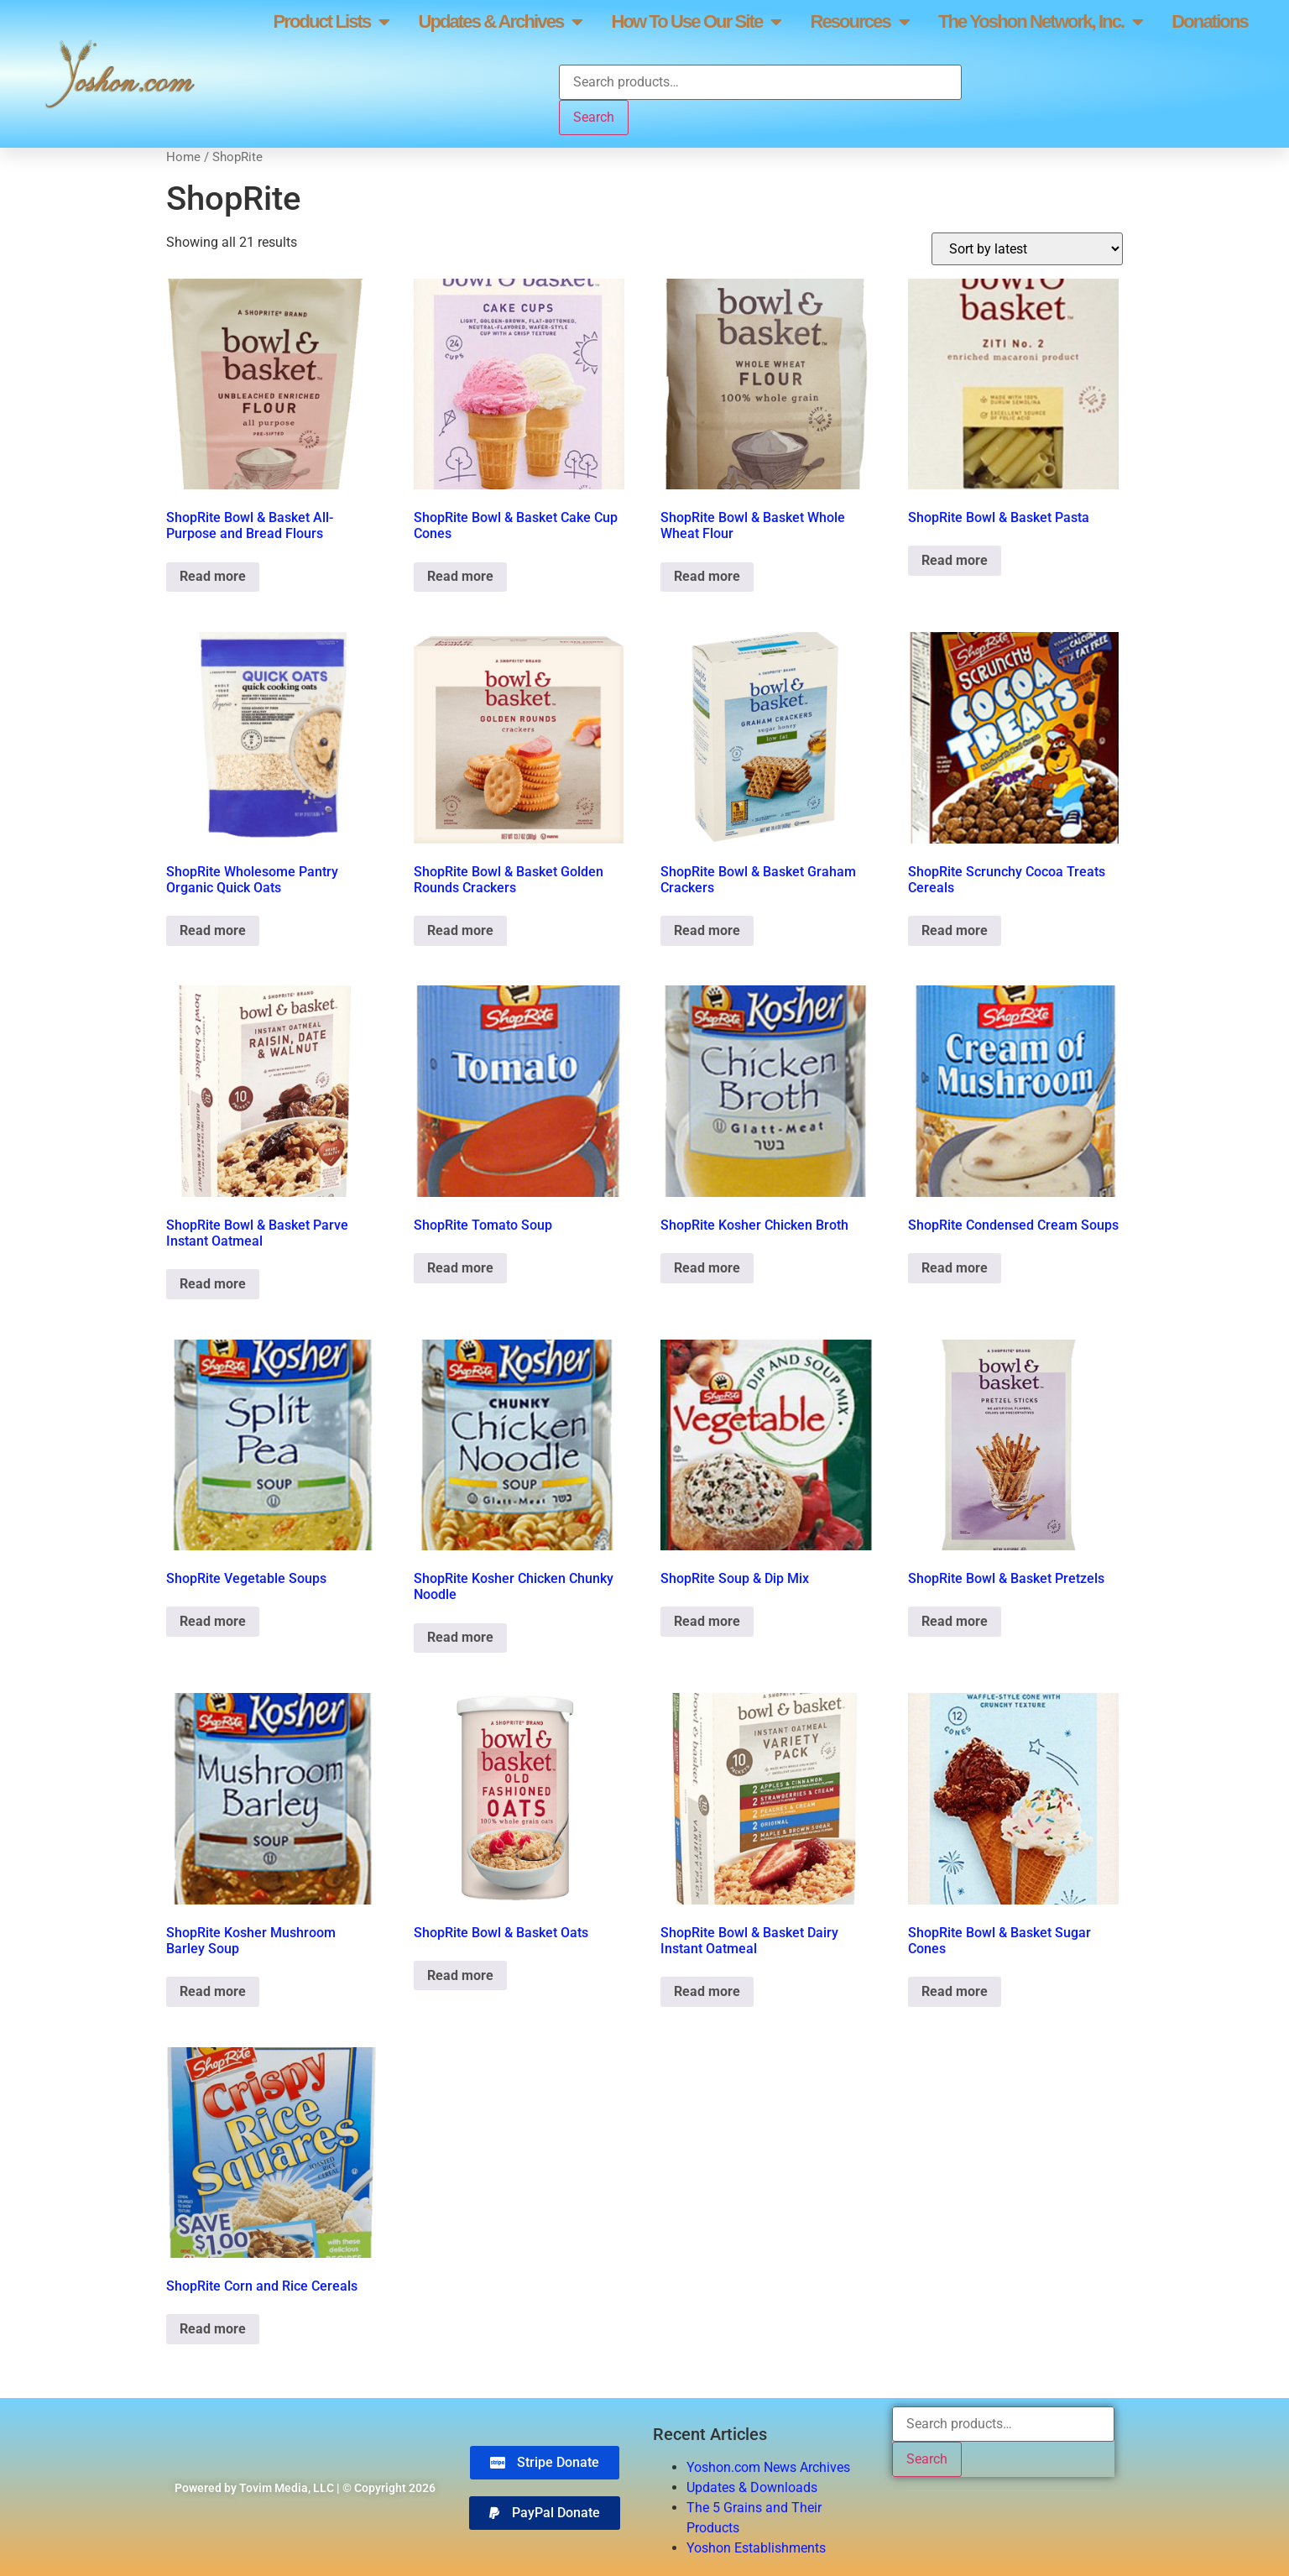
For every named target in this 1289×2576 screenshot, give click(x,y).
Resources (859, 21)
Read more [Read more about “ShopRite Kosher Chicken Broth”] (707, 1268)
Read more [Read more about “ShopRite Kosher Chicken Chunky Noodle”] (460, 1637)
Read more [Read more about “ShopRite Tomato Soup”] (460, 1268)
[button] (544, 2513)
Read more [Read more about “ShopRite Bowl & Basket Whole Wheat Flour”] (707, 576)
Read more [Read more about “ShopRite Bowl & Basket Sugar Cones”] (954, 1991)
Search (593, 117)
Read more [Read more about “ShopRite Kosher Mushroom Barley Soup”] (213, 1991)
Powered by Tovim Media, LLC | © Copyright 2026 (305, 2488)
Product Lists (331, 21)
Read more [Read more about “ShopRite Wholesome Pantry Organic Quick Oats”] (213, 930)
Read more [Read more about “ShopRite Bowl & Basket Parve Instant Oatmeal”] (213, 1284)
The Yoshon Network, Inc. (1040, 21)
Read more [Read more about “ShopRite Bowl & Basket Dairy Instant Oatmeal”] (707, 1991)
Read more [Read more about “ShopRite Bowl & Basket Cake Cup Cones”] (460, 576)
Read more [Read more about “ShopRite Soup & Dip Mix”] (707, 1621)
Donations (1209, 21)
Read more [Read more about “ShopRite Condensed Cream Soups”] (954, 1268)
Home (183, 157)
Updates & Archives (500, 21)
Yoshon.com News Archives (768, 2467)
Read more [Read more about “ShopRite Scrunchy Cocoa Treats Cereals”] (954, 930)
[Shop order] (1027, 249)
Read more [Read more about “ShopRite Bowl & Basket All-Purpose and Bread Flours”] (213, 576)
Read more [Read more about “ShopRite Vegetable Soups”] (213, 1621)
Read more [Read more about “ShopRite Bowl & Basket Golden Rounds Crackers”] (460, 930)
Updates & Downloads (751, 2487)
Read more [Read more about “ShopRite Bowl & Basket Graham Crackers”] (707, 930)
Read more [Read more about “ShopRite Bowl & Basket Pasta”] (954, 560)
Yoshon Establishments (756, 2548)
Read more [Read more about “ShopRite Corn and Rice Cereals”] (213, 2329)
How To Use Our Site (695, 21)
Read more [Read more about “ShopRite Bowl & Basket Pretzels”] (954, 1621)
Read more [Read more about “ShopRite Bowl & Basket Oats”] (460, 1975)
